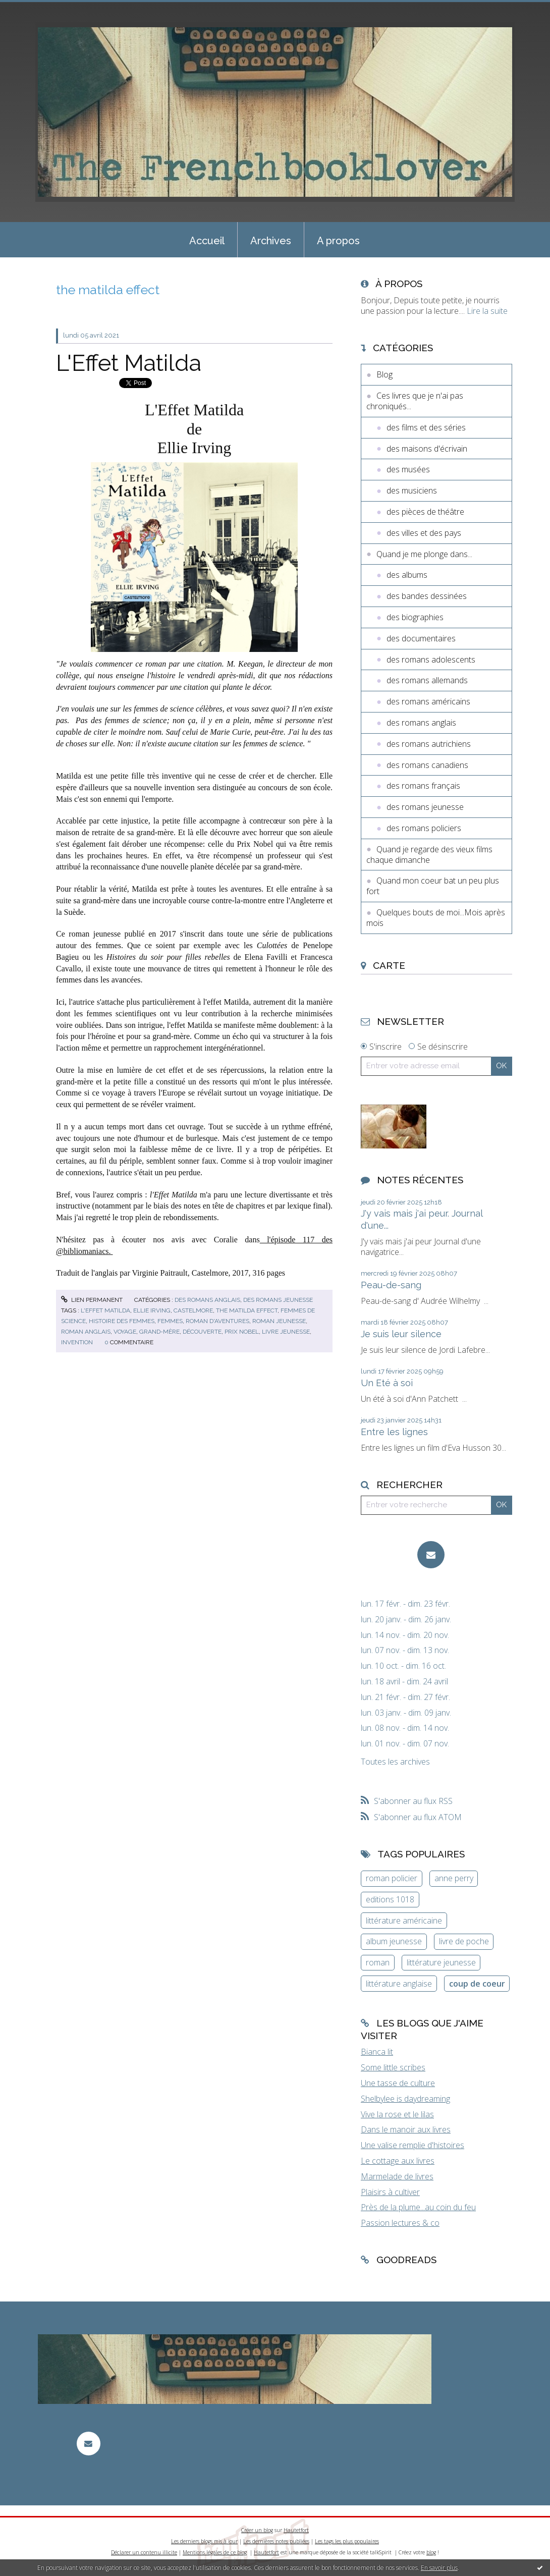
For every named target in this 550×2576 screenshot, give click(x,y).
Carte (389, 965)
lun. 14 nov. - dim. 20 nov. (405, 1635)
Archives (270, 241)
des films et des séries (426, 427)
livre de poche (464, 1941)
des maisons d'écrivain (427, 448)
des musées (408, 469)
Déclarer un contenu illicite (144, 2552)
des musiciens (412, 490)
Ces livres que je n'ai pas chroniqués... (414, 401)
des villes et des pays (424, 532)
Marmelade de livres (397, 2176)
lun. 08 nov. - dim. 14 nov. (405, 1728)
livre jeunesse (286, 1331)
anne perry (453, 1878)
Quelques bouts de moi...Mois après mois (435, 917)
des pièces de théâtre (425, 511)
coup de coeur (477, 1983)
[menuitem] (207, 239)
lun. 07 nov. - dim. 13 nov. (405, 1650)
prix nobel (242, 1331)
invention (77, 1342)
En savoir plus (439, 2567)
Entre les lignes (394, 1432)
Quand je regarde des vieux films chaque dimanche (429, 854)
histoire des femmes (121, 1321)
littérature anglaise (399, 1983)
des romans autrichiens (429, 743)
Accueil (207, 241)
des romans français (423, 785)
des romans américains (428, 701)
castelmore (193, 1310)
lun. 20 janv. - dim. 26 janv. (406, 1619)
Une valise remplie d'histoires (412, 2145)
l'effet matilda (105, 1310)
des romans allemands (427, 680)
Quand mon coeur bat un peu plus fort (432, 886)
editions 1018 (390, 1899)
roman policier (391, 1878)
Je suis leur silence (401, 1334)
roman (378, 1962)
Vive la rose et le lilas (397, 2114)
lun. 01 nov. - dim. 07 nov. (405, 1743)
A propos (338, 241)
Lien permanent (92, 1299)
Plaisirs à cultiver (390, 2192)
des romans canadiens (427, 765)
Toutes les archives (395, 1762)
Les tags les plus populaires (347, 2541)
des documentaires (421, 638)
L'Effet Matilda (128, 363)
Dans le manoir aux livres (406, 2129)
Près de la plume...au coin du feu (418, 2207)
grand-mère (159, 1331)
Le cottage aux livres (397, 2160)
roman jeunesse (279, 1321)
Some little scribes (393, 2067)
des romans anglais (207, 1299)
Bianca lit (377, 2051)
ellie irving (152, 1310)
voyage (125, 1331)
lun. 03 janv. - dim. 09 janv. (406, 1713)
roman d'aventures (217, 1321)
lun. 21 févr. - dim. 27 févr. (405, 1697)
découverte (202, 1331)
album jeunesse (394, 1941)
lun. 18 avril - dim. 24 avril (404, 1681)
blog (431, 2552)
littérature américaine (404, 1920)
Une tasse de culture (398, 2083)
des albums (407, 574)
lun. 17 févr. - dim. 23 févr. (405, 1604)
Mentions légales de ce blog (215, 2552)
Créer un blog (257, 2530)
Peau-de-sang (391, 1285)
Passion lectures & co (400, 2222)
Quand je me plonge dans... (424, 554)
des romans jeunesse (278, 1299)
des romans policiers (424, 828)
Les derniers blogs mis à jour (204, 2541)
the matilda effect (247, 1310)
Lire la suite (487, 310)
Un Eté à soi (387, 1383)
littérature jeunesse (441, 1962)
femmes (170, 1321)
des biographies (415, 617)
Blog (384, 374)
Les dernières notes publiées (276, 2541)
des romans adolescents (431, 659)
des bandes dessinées (427, 595)
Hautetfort (296, 2530)
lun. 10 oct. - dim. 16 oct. (403, 1666)
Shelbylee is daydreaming (405, 2098)
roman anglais (86, 1331)
